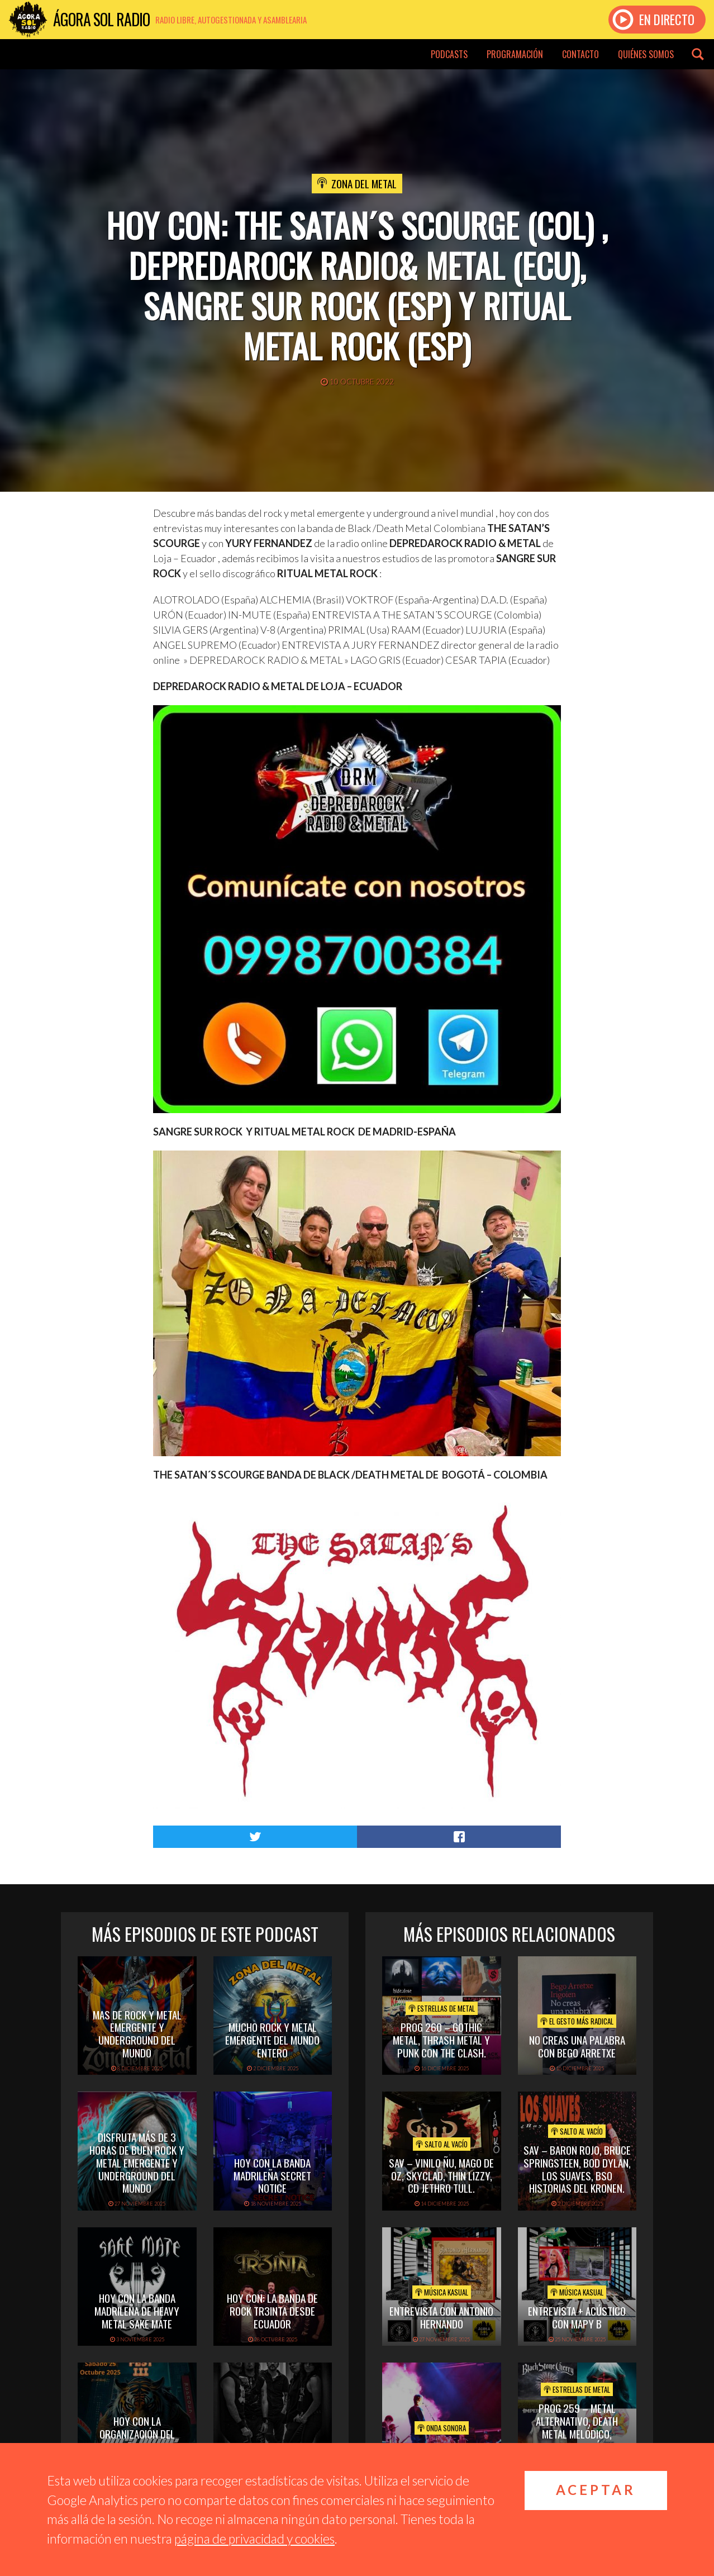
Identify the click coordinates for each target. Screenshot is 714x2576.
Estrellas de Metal (441, 2008)
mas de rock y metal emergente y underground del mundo (137, 2033)
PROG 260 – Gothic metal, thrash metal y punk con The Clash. (441, 2039)
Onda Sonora (441, 2428)
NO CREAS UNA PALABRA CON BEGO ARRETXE (577, 2046)
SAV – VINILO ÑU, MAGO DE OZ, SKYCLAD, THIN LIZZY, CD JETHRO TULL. (441, 2175)
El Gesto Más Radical (576, 2021)
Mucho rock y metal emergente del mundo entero (272, 2039)
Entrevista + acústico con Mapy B (577, 2317)
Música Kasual (441, 2292)
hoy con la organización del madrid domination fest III (137, 2439)
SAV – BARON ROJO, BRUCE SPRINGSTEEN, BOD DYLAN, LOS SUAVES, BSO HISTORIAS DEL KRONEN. (577, 2168)
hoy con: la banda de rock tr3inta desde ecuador (272, 2310)
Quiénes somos (646, 54)
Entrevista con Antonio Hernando (441, 2317)
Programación (515, 54)
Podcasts (449, 54)
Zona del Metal (364, 183)
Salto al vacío (442, 2144)
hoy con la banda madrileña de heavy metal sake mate (136, 2310)
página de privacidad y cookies (254, 2538)
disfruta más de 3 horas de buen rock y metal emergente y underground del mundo (136, 2162)
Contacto (580, 54)
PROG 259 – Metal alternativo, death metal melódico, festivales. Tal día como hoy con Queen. (577, 2433)
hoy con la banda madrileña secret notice (272, 2175)
